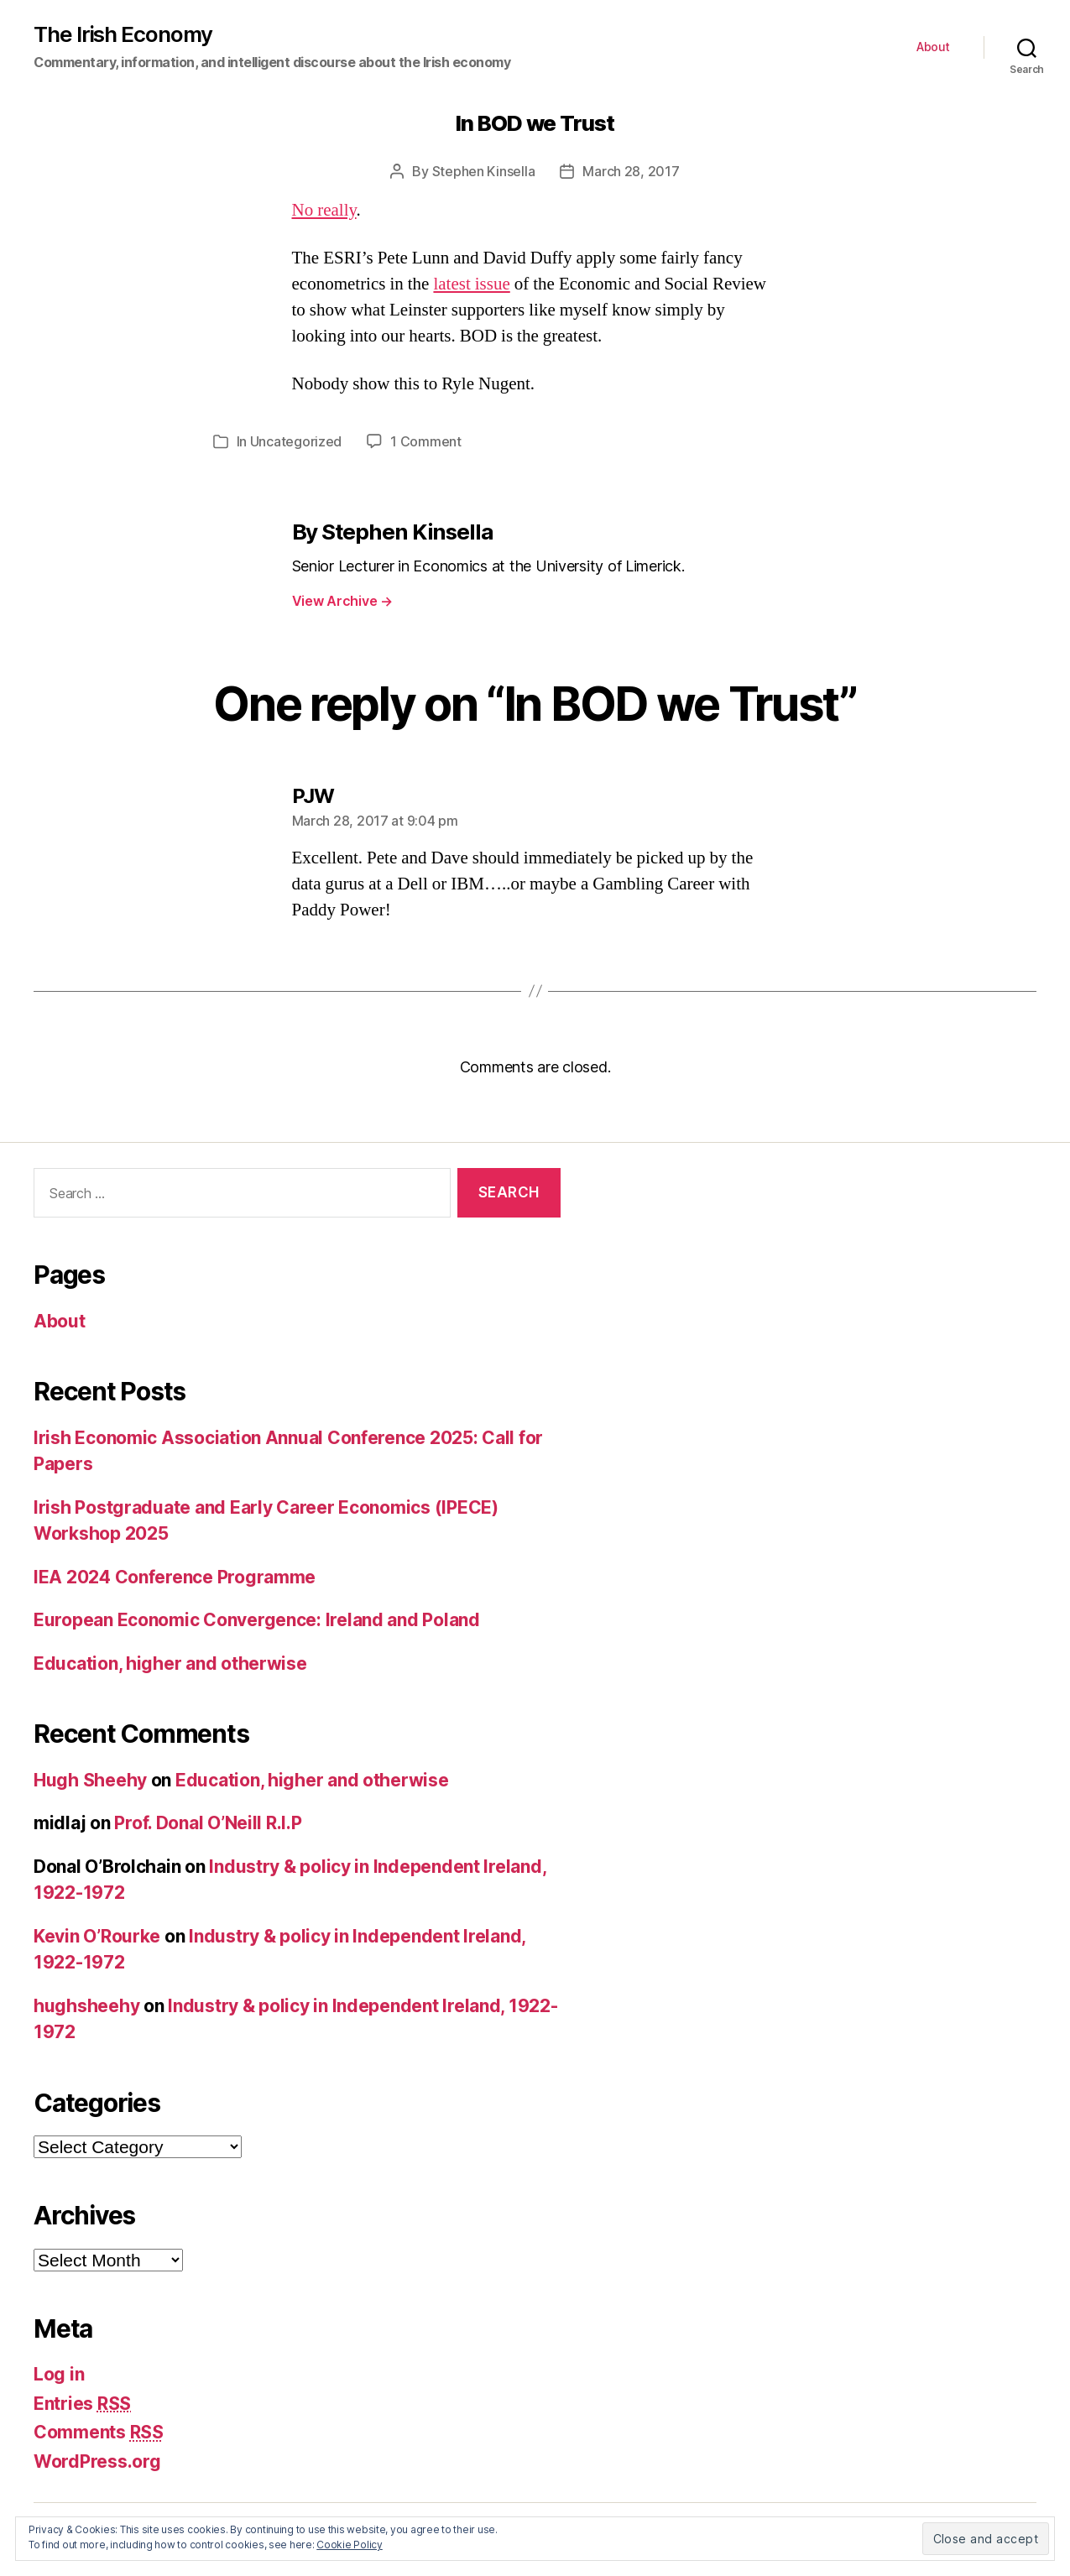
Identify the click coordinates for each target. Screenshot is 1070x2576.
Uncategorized (296, 441)
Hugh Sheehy (90, 1780)
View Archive (342, 600)
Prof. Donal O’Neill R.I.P (207, 1822)
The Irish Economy (123, 34)
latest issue (471, 284)
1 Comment (426, 441)
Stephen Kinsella (483, 171)
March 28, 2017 (630, 171)
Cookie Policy (349, 2544)
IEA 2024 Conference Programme (175, 1577)
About (933, 47)
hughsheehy (86, 2005)
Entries (82, 2403)
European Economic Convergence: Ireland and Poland (257, 1619)
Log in (59, 2374)
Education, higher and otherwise (170, 1663)
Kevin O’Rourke (97, 1936)
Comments (99, 2432)
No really (324, 210)
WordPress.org (97, 2461)
